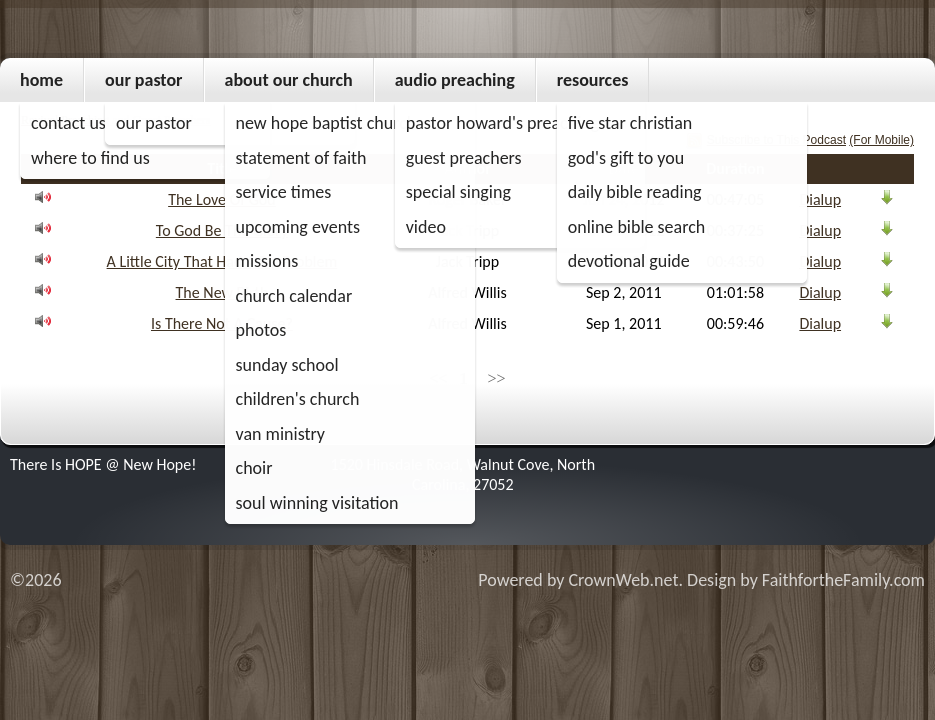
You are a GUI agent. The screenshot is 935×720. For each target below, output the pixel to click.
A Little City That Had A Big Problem (222, 261)
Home (41, 80)
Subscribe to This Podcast (776, 140)
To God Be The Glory (222, 230)
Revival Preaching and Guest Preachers (115, 120)
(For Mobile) (881, 140)
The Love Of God (222, 199)
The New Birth (222, 292)
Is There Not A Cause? (222, 323)
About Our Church (289, 80)
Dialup (820, 199)
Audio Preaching (455, 80)
